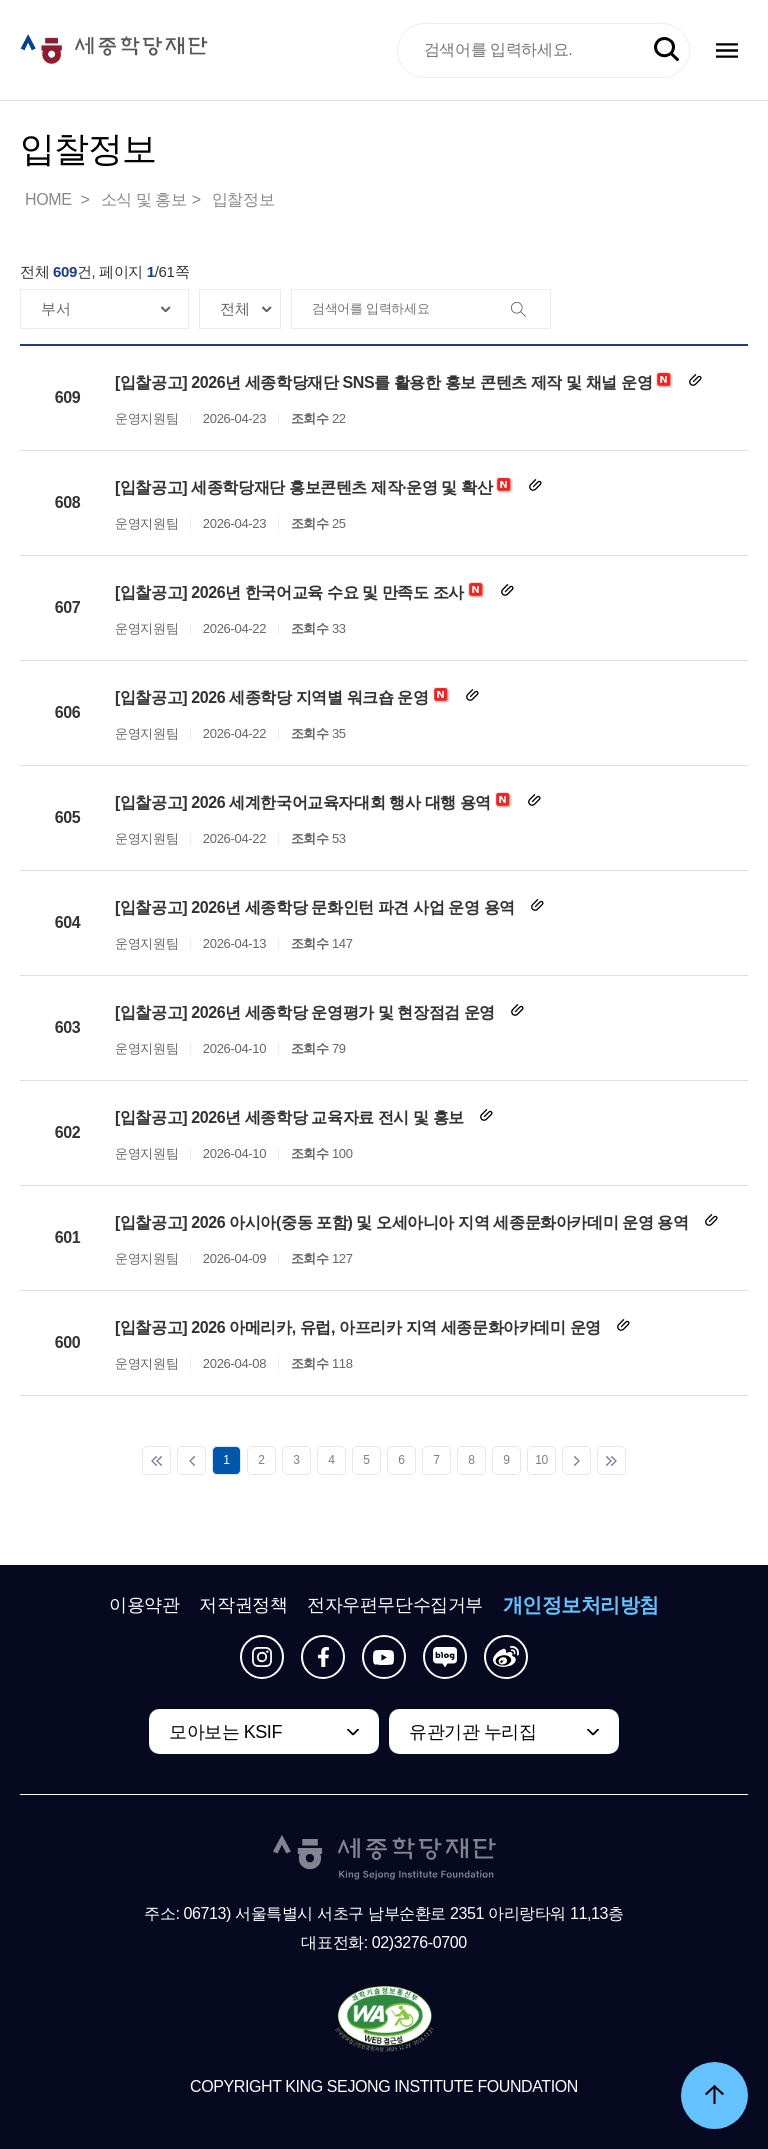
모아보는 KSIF (225, 1732)
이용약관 (144, 1605)
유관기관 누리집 (472, 1732)
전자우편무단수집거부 (395, 1605)
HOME (50, 199)
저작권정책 (243, 1605)
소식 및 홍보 (144, 199)
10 (541, 1460)
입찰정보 (243, 199)
